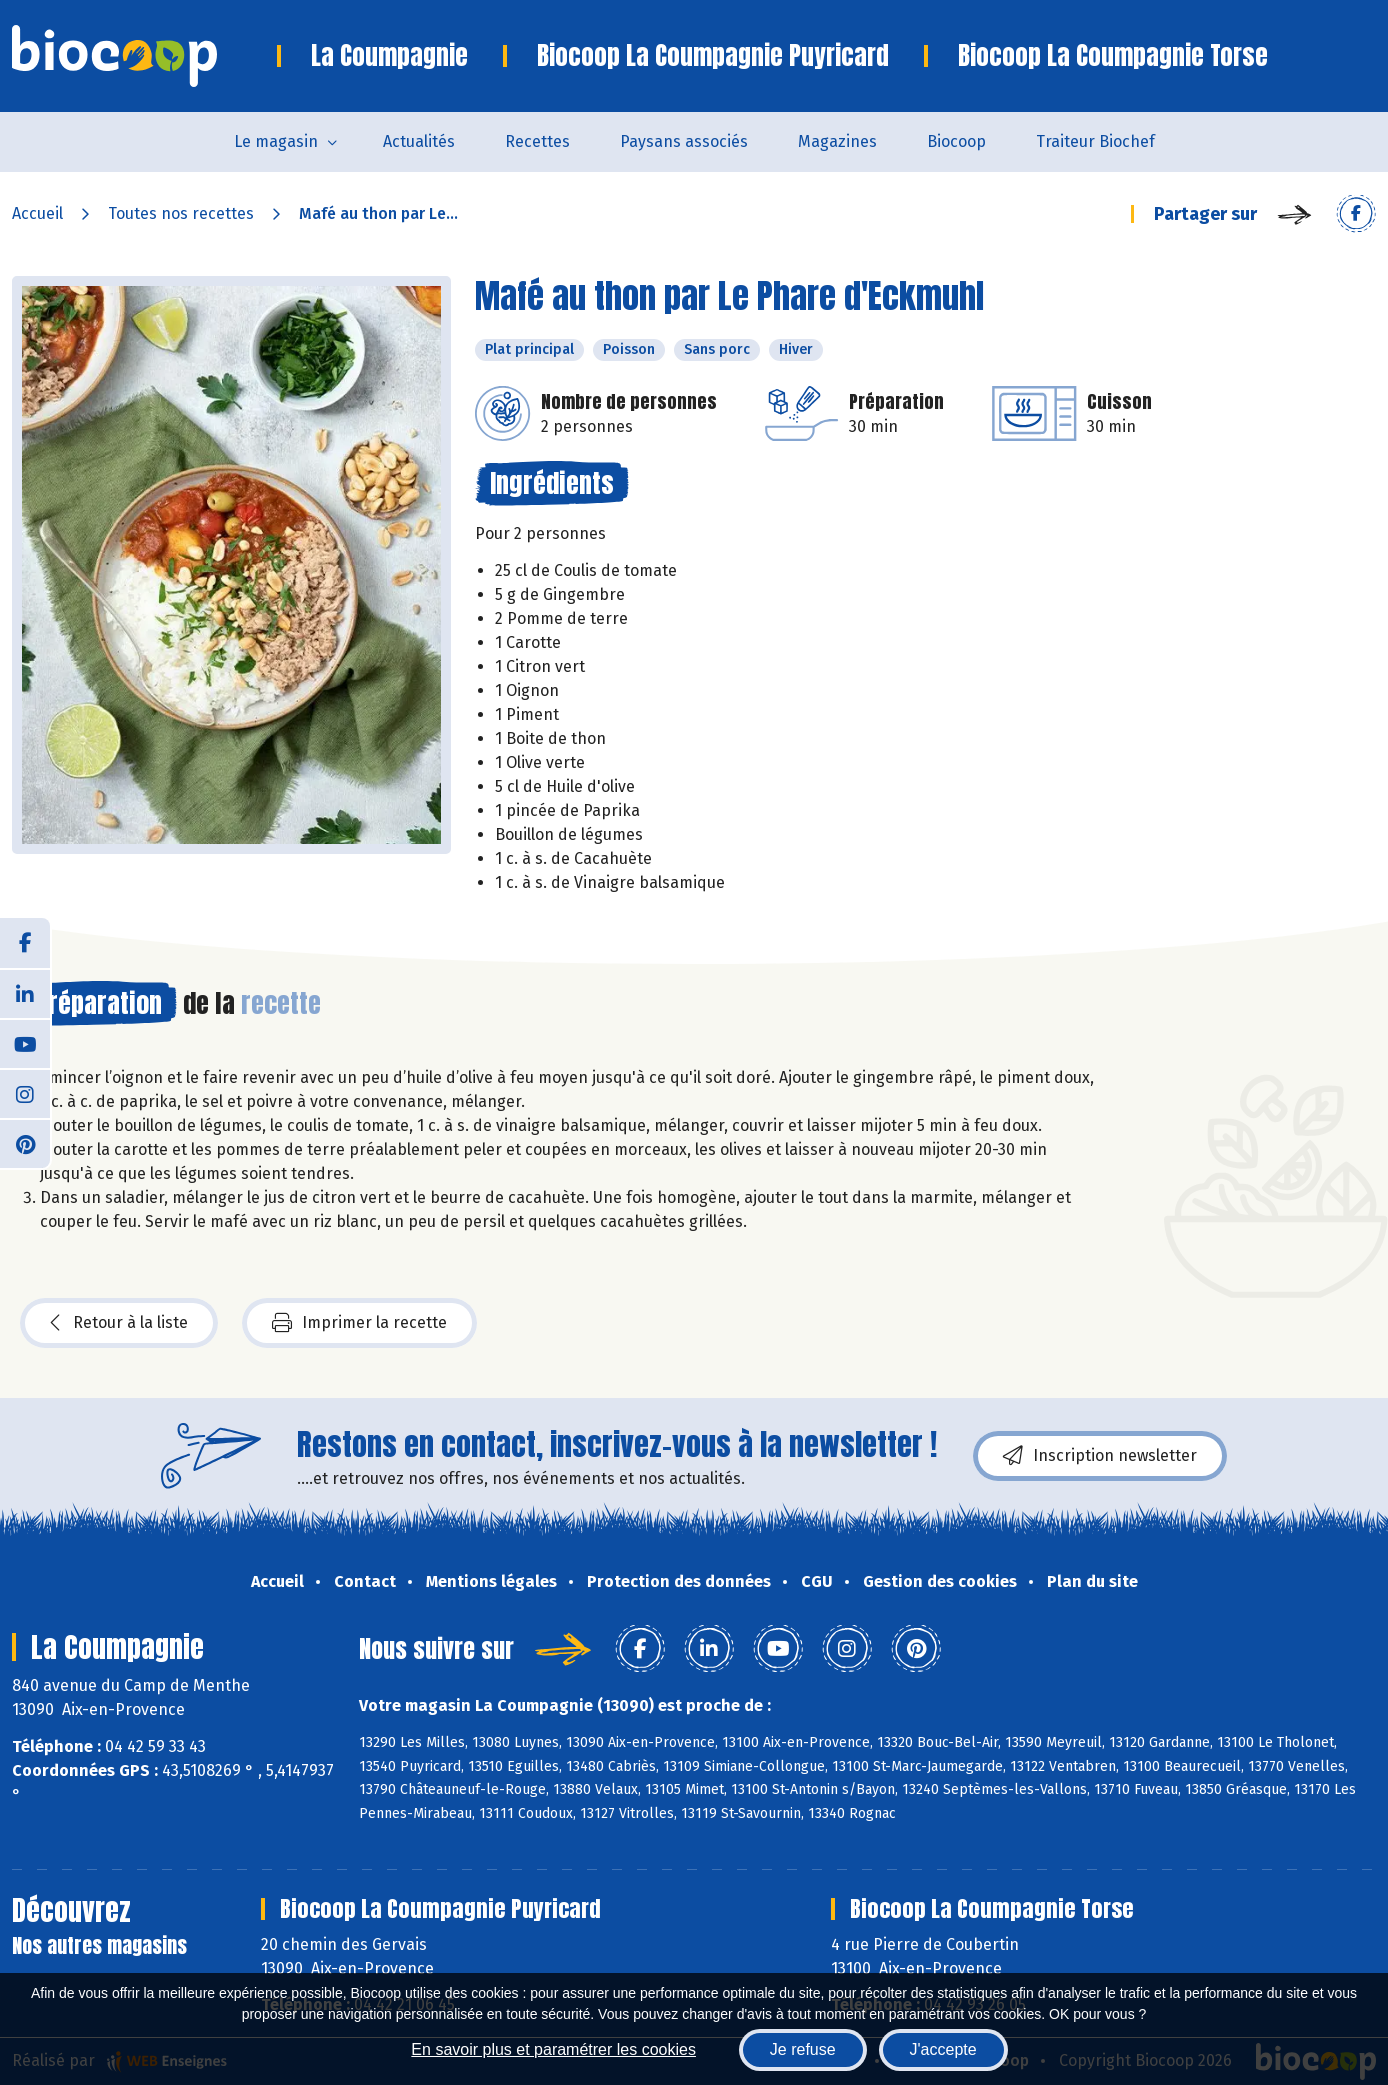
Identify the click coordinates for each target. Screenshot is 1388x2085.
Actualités (419, 141)
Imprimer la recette (359, 1323)
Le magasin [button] (276, 141)
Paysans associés (684, 141)
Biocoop (956, 141)
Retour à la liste (119, 1323)
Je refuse (803, 2049)
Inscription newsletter (1100, 1456)
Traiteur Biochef (1095, 141)
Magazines (837, 141)
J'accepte (943, 2049)
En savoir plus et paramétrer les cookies (553, 2049)
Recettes (537, 141)
